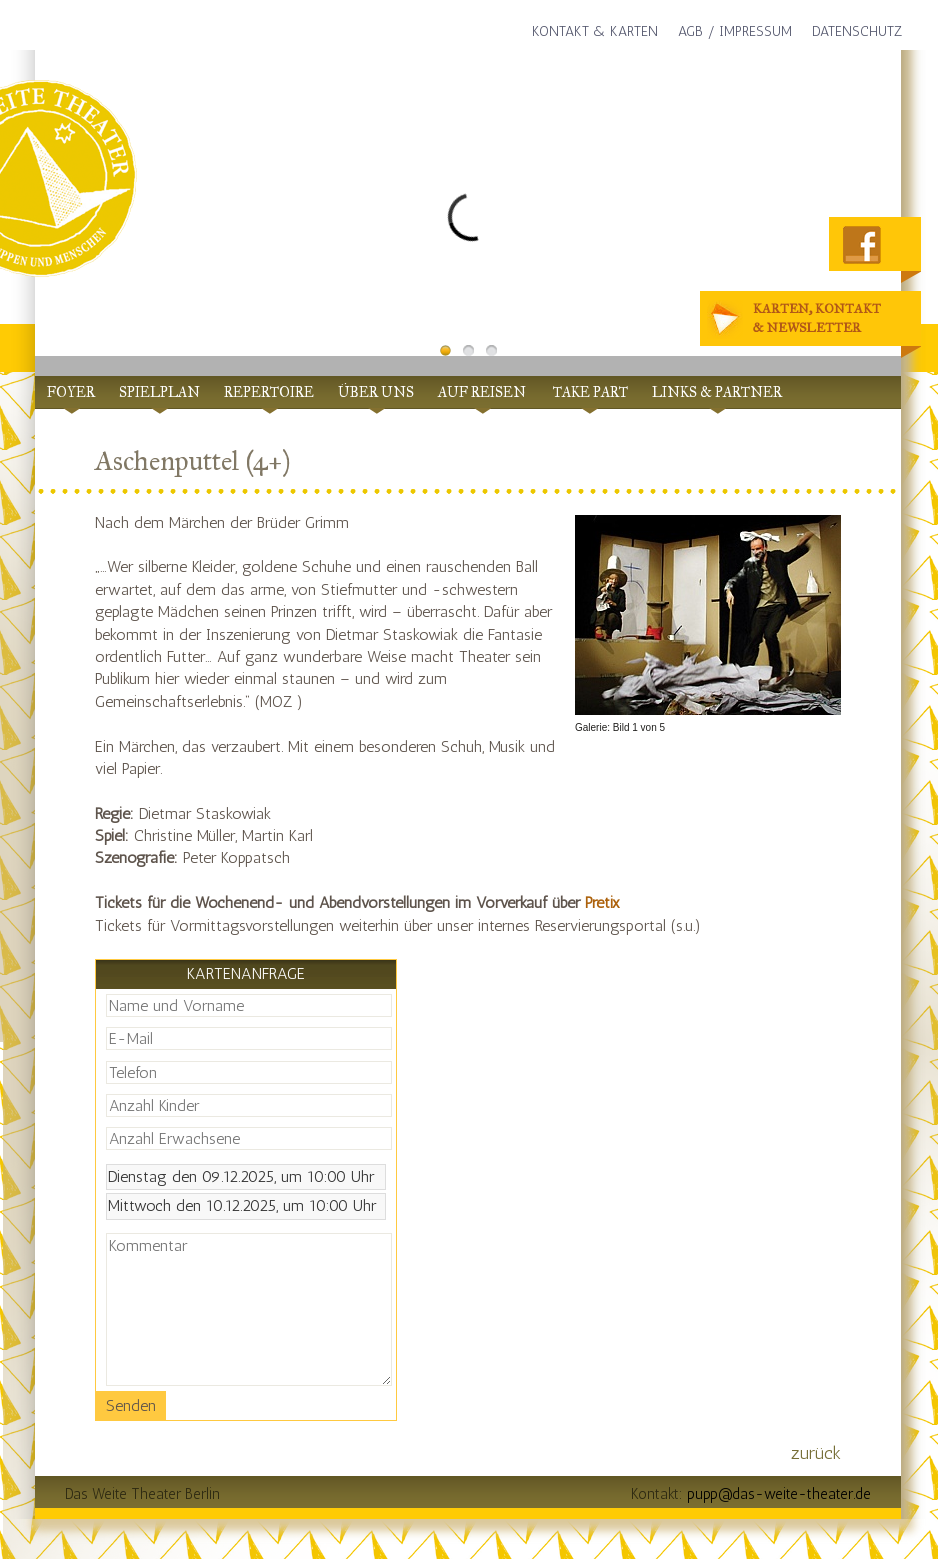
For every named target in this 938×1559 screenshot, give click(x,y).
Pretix (602, 902)
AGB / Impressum (735, 31)
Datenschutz (857, 31)
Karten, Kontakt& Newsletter (797, 319)
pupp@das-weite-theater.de (779, 1494)
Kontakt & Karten (595, 31)
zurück (816, 1453)
